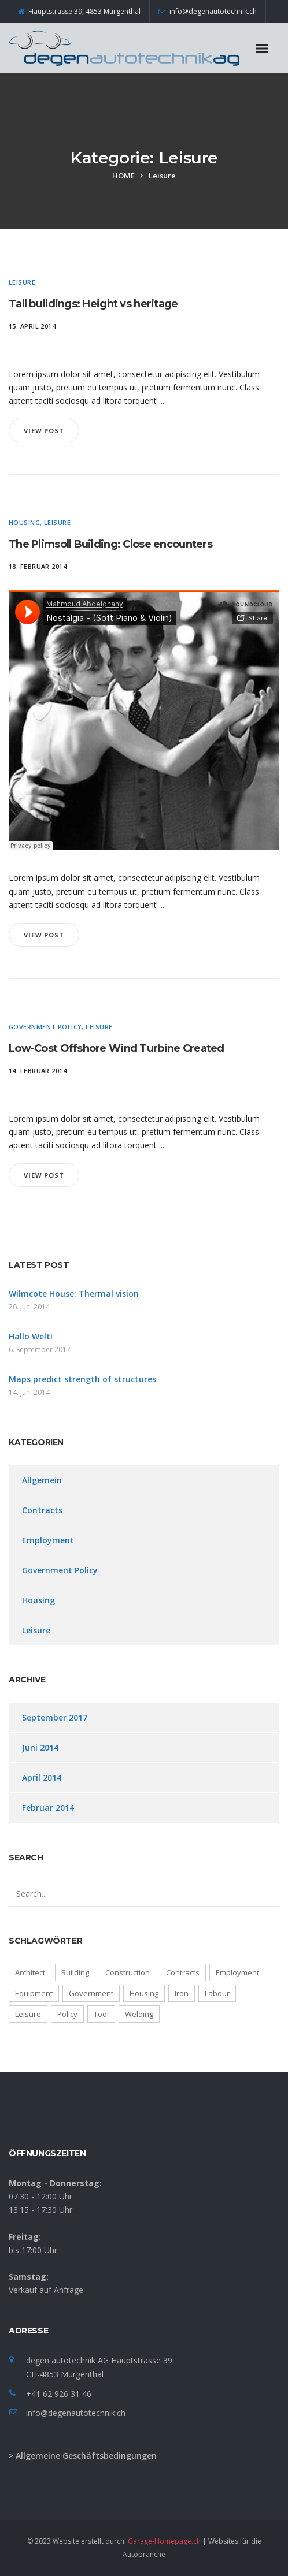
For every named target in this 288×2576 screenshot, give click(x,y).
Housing (24, 522)
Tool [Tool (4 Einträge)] (101, 2014)
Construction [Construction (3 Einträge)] (127, 1972)
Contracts (42, 1510)
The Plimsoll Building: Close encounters (110, 544)
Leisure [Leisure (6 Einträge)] (28, 2014)
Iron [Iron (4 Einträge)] (182, 1993)
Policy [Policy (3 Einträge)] (67, 2014)
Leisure (22, 282)
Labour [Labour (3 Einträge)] (217, 1993)
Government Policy (45, 1026)
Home (123, 175)
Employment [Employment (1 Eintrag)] (237, 1972)
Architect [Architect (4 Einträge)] (30, 1972)
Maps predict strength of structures (82, 1378)
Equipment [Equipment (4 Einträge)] (34, 1993)
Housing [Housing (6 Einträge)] (144, 1993)
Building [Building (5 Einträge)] (75, 1972)
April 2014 (41, 1777)
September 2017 (54, 1717)
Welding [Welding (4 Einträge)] (139, 2014)
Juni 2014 (40, 1747)
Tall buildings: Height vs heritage (93, 303)
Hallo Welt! (31, 1336)
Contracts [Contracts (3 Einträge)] (183, 1972)
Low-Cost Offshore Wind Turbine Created (116, 1048)
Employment (48, 1540)
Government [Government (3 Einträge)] (91, 1993)
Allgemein (42, 1480)
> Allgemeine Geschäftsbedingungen (83, 2455)
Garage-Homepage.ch (164, 2541)
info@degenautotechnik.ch (75, 2412)
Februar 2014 (48, 1807)
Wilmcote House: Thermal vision (74, 1293)
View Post (44, 430)
